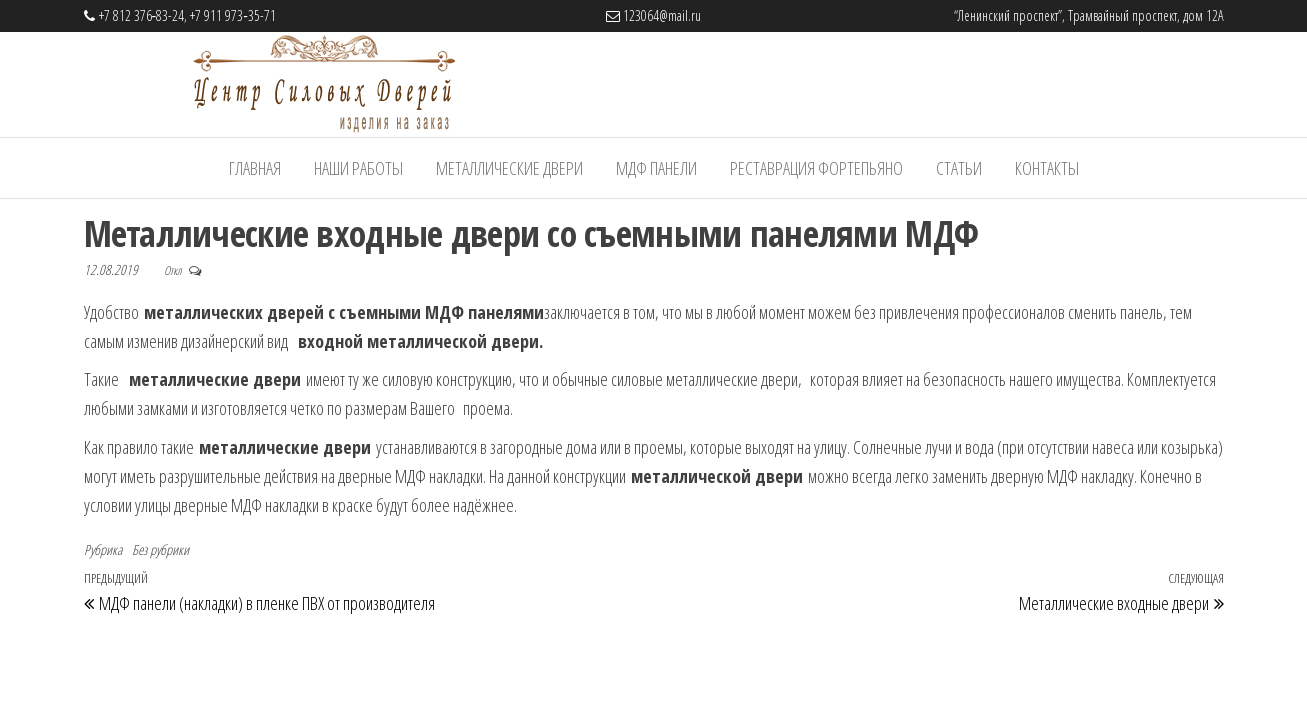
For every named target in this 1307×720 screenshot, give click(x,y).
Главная (255, 168)
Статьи (959, 168)
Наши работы (358, 168)
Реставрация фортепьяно (816, 168)
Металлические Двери (509, 168)
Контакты (1047, 168)
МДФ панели (656, 168)
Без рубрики (160, 549)
